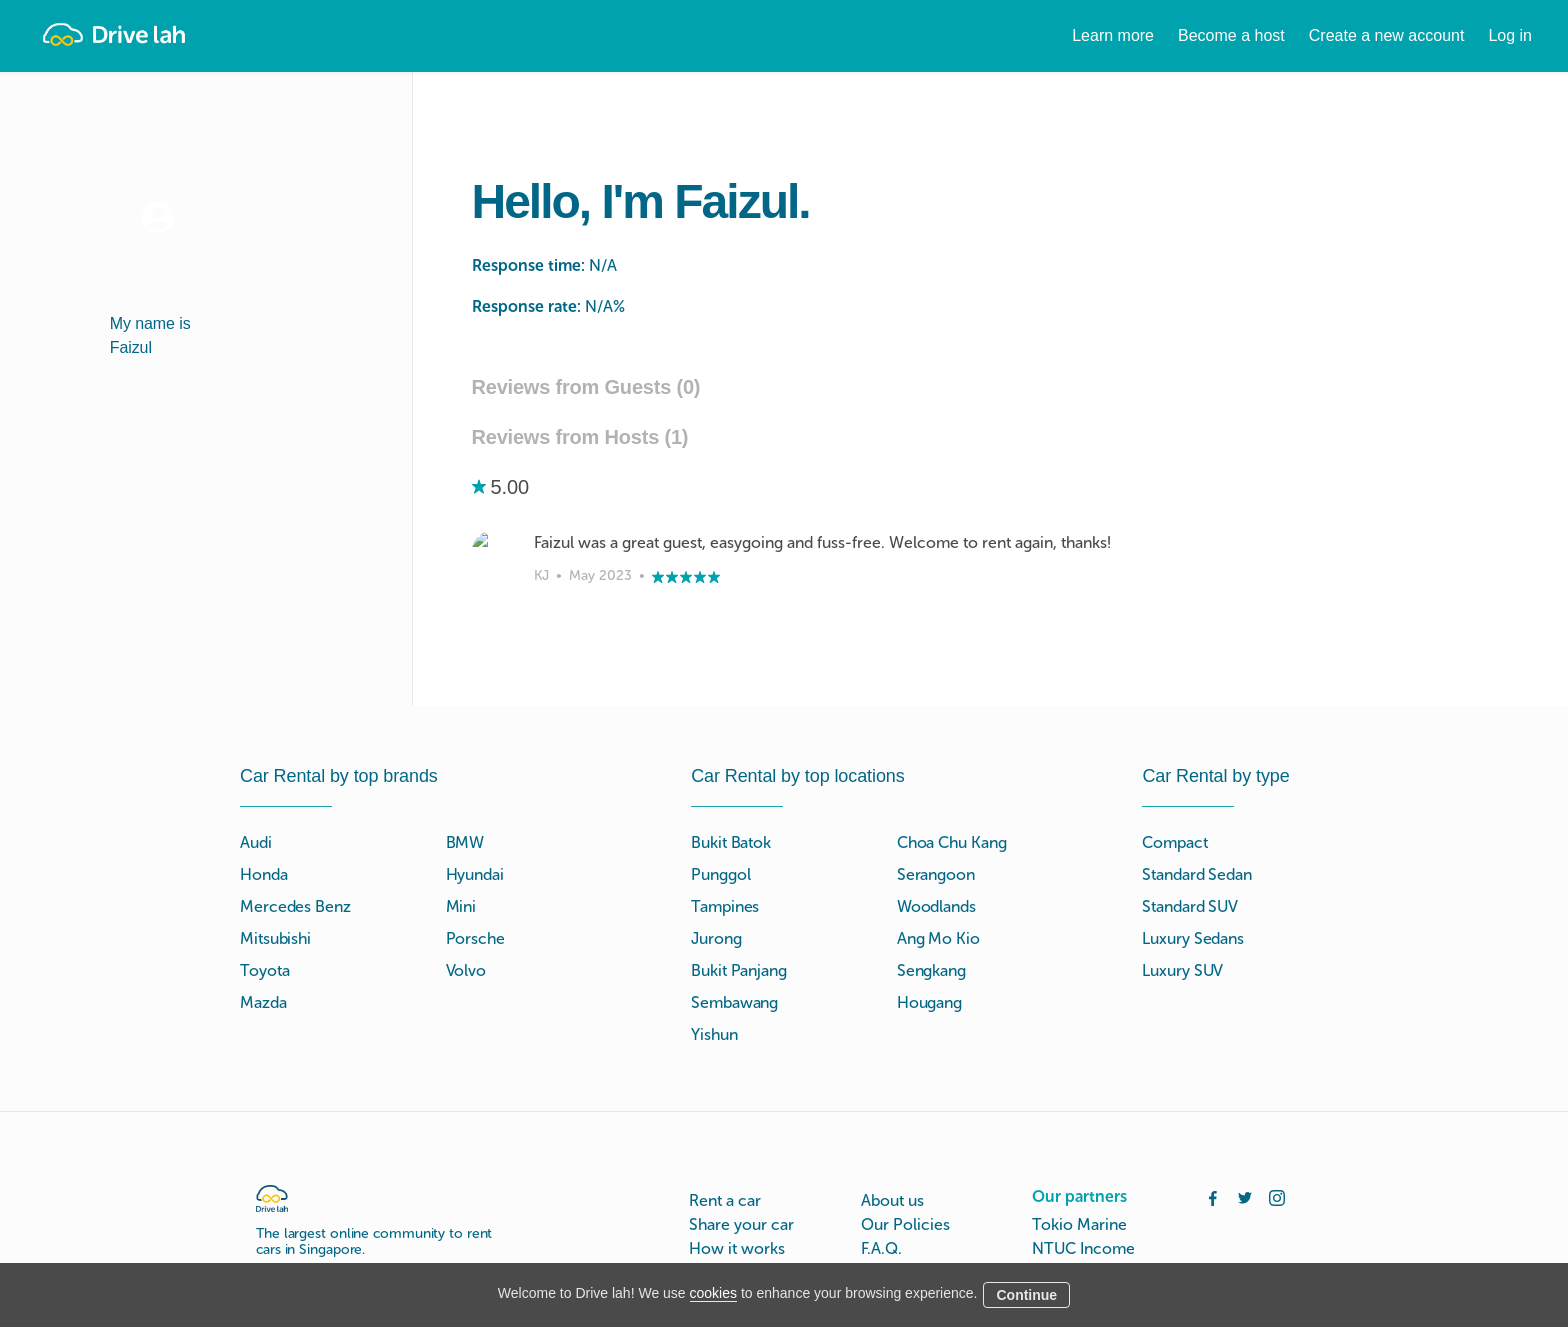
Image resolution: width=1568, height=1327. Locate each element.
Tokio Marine (1079, 1141)
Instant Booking (744, 1237)
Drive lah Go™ (741, 1213)
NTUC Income (1083, 1165)
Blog (877, 1261)
